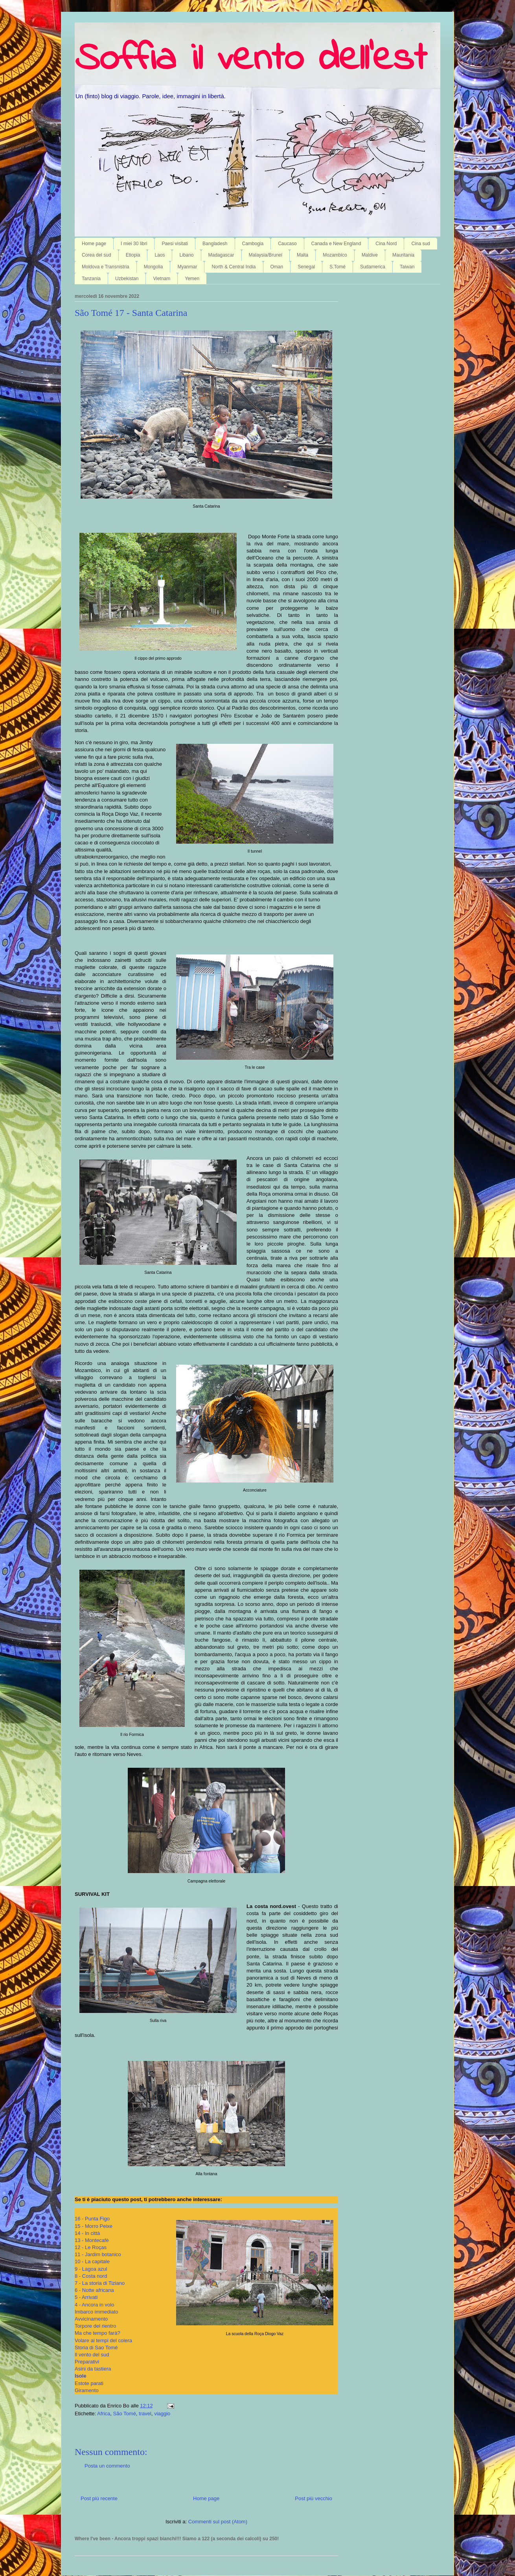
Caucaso (287, 243)
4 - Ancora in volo (94, 2305)
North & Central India (234, 267)
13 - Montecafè (92, 2240)
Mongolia (153, 267)
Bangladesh (214, 243)
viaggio (162, 2413)
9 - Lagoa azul (91, 2269)
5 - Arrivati (86, 2297)
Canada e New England (336, 243)
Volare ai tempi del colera (103, 2340)
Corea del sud (96, 255)
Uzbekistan (126, 278)
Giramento (87, 2390)
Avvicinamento (91, 2319)
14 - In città (87, 2233)
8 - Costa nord (91, 2276)
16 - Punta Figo (92, 2219)
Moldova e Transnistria (105, 267)
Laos (159, 255)
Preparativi (87, 2362)
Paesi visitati (175, 243)
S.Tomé (337, 267)
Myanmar (187, 267)
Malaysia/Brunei (265, 255)
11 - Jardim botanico (98, 2254)
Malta (302, 255)
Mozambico (335, 255)
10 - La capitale (92, 2261)
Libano (186, 255)
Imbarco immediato (96, 2312)
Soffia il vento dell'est (251, 59)
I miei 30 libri (134, 243)
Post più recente (99, 2498)
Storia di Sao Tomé (96, 2347)
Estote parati (89, 2383)
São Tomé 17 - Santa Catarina (131, 313)
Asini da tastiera (93, 2369)
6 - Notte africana (94, 2290)
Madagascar (221, 255)
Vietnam (161, 278)
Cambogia (253, 243)
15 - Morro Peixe (93, 2226)
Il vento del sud (92, 2355)
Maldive (370, 255)
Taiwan (407, 267)
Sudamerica (372, 267)
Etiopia (133, 255)
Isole (80, 2376)
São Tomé (124, 2413)
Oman (276, 267)
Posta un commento (107, 2466)
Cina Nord (386, 243)
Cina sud (420, 243)
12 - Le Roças (91, 2247)
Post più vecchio (313, 2498)
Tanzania (91, 278)
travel (145, 2413)
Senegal (306, 267)
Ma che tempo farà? (97, 2333)
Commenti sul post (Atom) (217, 2522)
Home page (94, 243)
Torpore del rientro (95, 2326)
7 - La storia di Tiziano (100, 2283)
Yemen (192, 278)
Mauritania (403, 255)
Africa (103, 2413)
